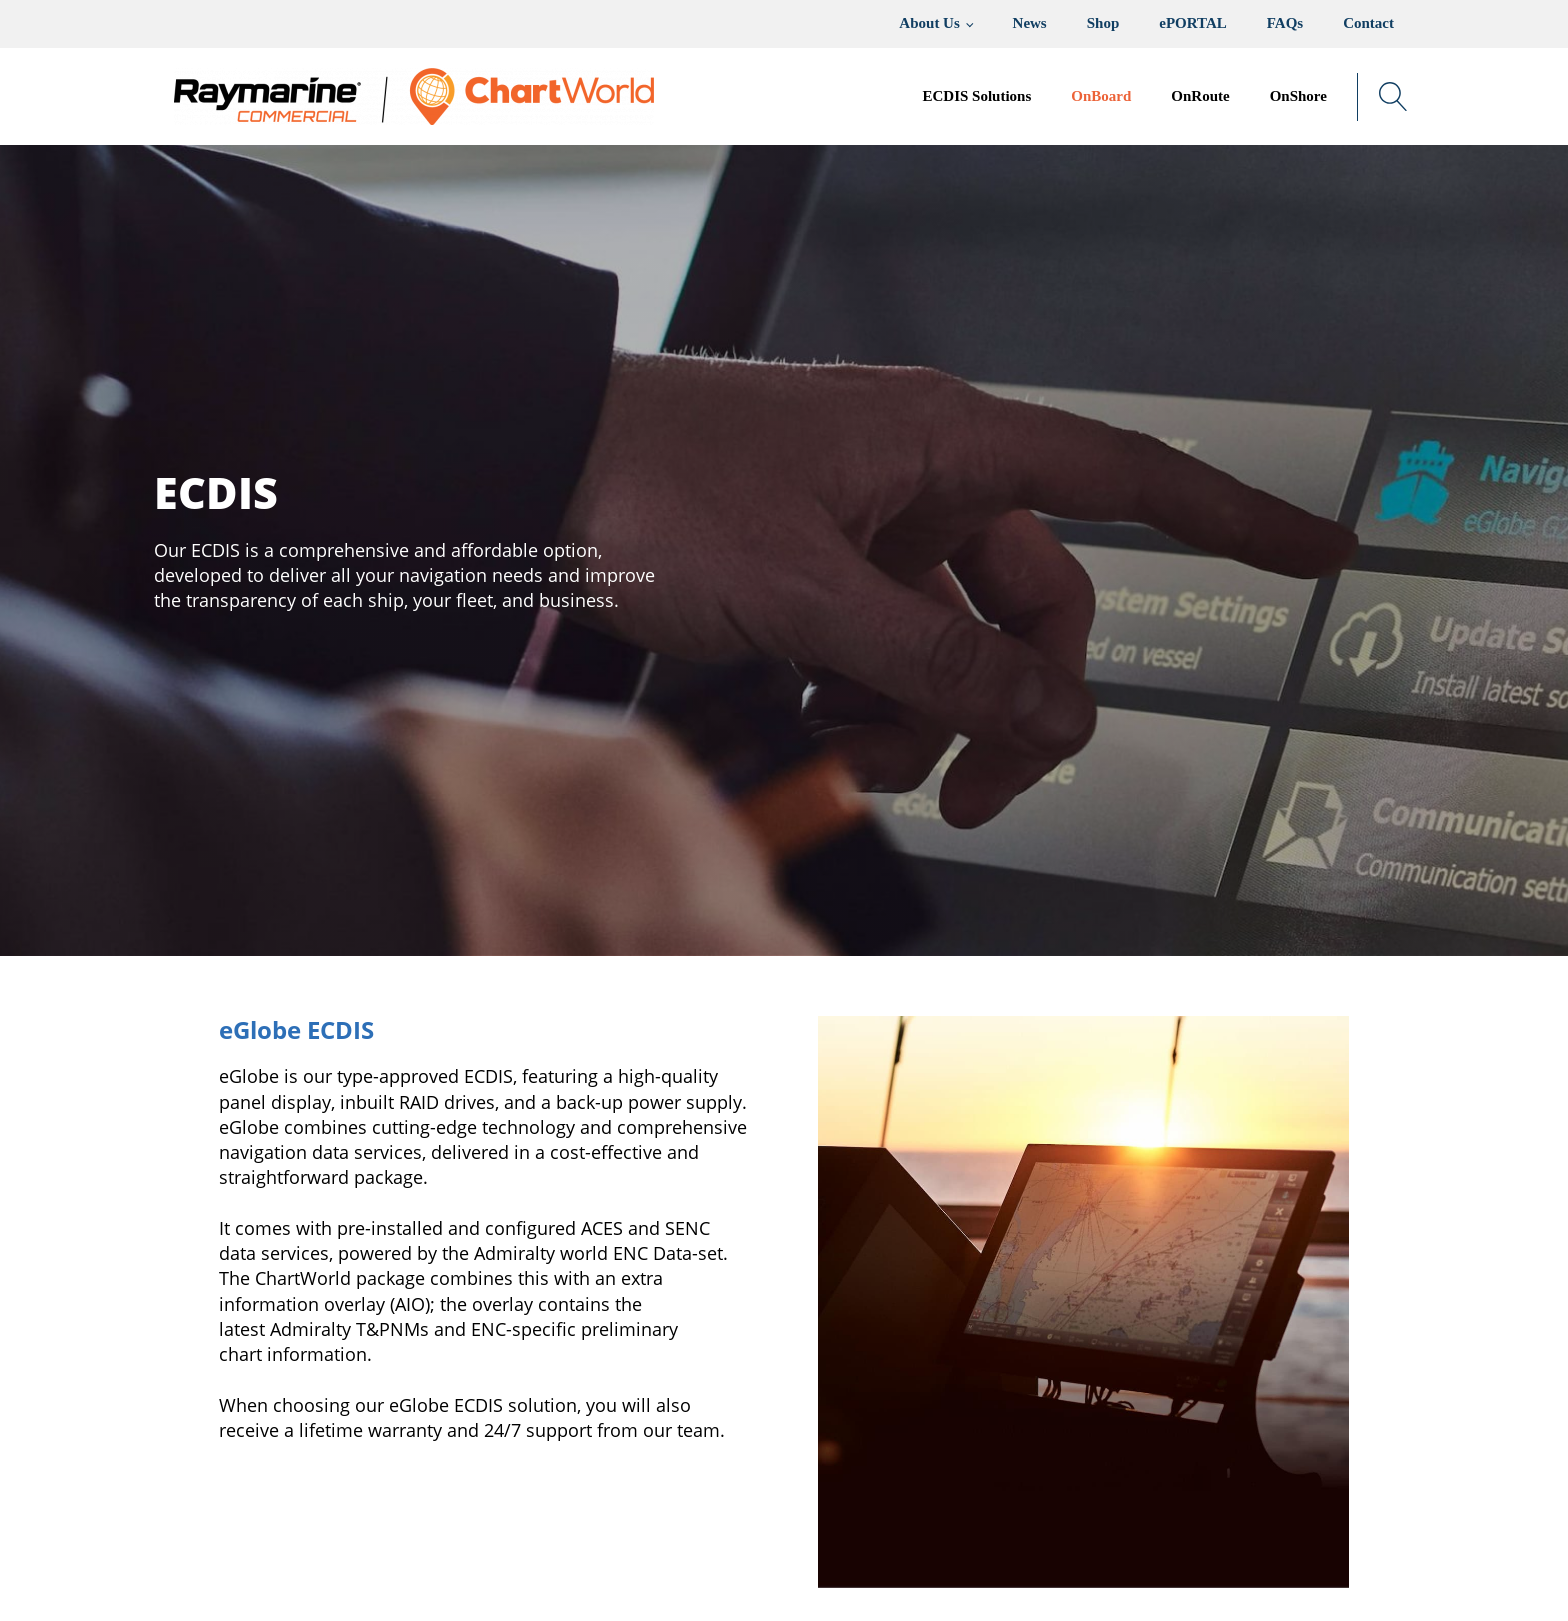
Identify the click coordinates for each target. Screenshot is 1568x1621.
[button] (1101, 97)
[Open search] (1393, 96)
